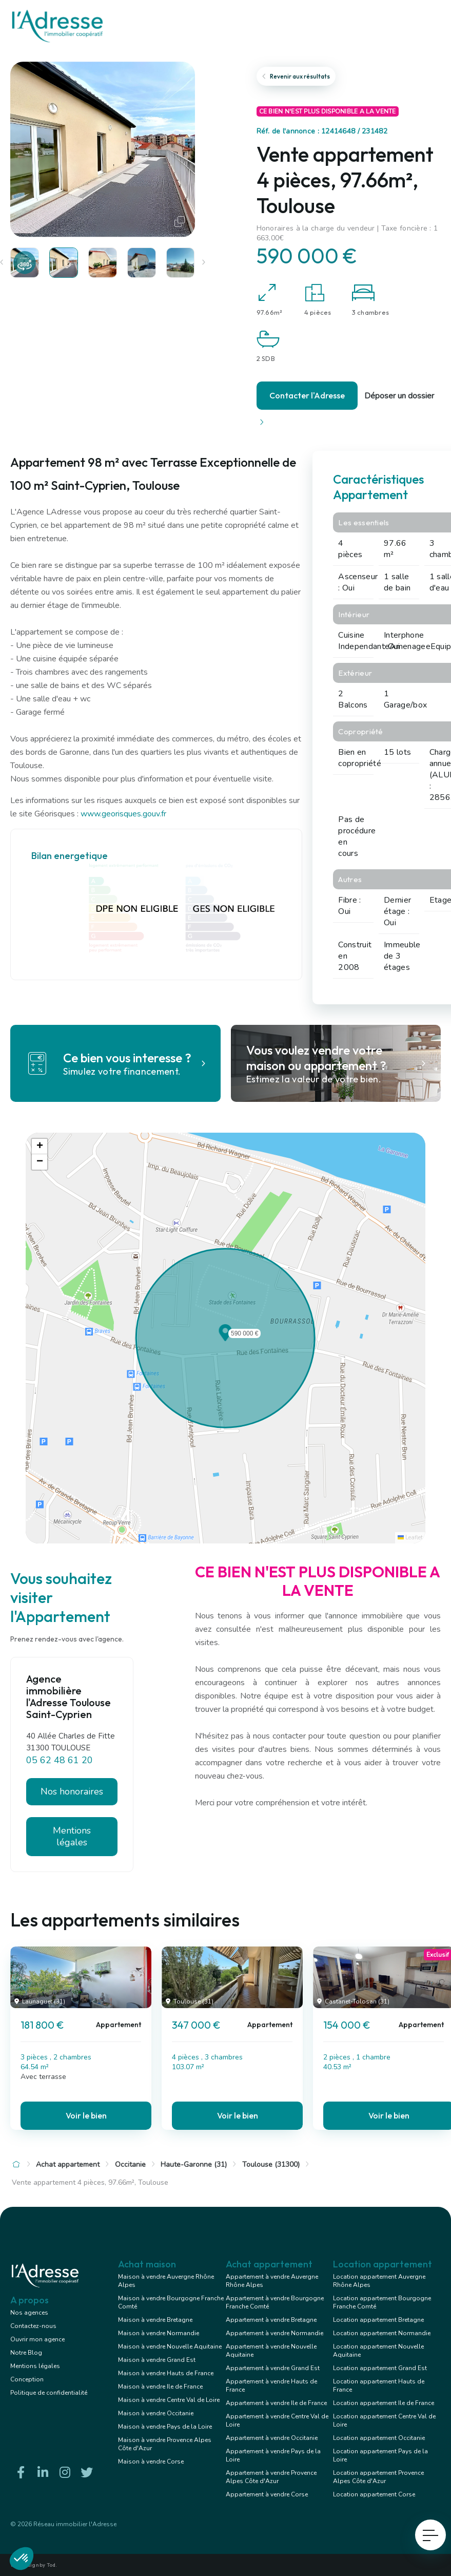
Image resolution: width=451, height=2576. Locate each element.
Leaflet (410, 1537)
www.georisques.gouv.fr (123, 813)
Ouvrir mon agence (37, 2339)
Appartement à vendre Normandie (274, 2333)
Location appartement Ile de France (383, 2403)
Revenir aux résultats (296, 76)
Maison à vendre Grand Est (156, 2360)
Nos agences (29, 2312)
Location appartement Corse (374, 2494)
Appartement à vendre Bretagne (271, 2320)
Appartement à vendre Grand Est (273, 2368)
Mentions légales (72, 1836)
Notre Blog (26, 2353)
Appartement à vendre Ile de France (276, 2403)
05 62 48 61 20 (59, 1760)
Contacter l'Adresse (307, 395)
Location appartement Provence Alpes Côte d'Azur (378, 2477)
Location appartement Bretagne (378, 2320)
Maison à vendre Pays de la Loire (165, 2426)
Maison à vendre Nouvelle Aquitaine (170, 2346)
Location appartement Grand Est (380, 2368)
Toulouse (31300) (271, 2164)
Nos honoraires (72, 1791)
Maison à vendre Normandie (158, 2333)
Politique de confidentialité (48, 2393)
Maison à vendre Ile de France (160, 2386)
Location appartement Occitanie (379, 2438)
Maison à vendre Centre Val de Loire (169, 2400)
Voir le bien (86, 2115)
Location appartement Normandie (381, 2333)
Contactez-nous (33, 2326)
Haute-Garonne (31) (194, 2164)
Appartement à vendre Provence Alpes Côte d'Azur (271, 2477)
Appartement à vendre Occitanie (272, 2438)
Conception (27, 2379)
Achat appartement (68, 2164)
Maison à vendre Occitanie (155, 2413)
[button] (225, 1338)
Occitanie (130, 2164)
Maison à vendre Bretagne (155, 2320)
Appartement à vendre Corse (267, 2494)
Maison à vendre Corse (151, 2461)
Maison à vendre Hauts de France (165, 2373)
